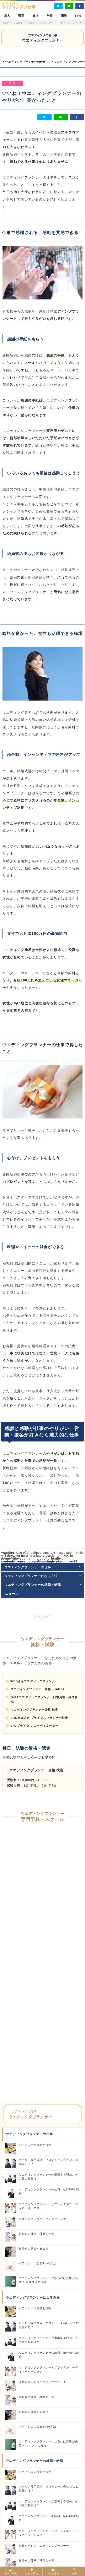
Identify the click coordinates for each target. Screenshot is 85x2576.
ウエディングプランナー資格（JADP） (38, 1689)
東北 (23, 1836)
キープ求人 (10, 2571)
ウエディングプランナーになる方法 (31, 1576)
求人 (7, 15)
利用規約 (17, 2553)
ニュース (11, 1593)
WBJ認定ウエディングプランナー (34, 1681)
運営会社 (48, 2553)
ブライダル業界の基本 (27, 2475)
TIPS (78, 15)
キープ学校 (53, 2571)
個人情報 (33, 2553)
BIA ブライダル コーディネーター (34, 1725)
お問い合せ (64, 2553)
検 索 (74, 2571)
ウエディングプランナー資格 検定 (34, 1709)
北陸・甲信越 (52, 1836)
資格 (35, 15)
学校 (50, 15)
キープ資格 (31, 2571)
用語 (64, 15)
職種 (21, 15)
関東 (34, 1836)
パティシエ (19, 2460)
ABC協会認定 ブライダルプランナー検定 (39, 1717)
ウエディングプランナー (29, 2445)
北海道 (10, 1836)
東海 (70, 1836)
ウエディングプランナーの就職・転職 (32, 1584)
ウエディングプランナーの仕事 (25, 62)
